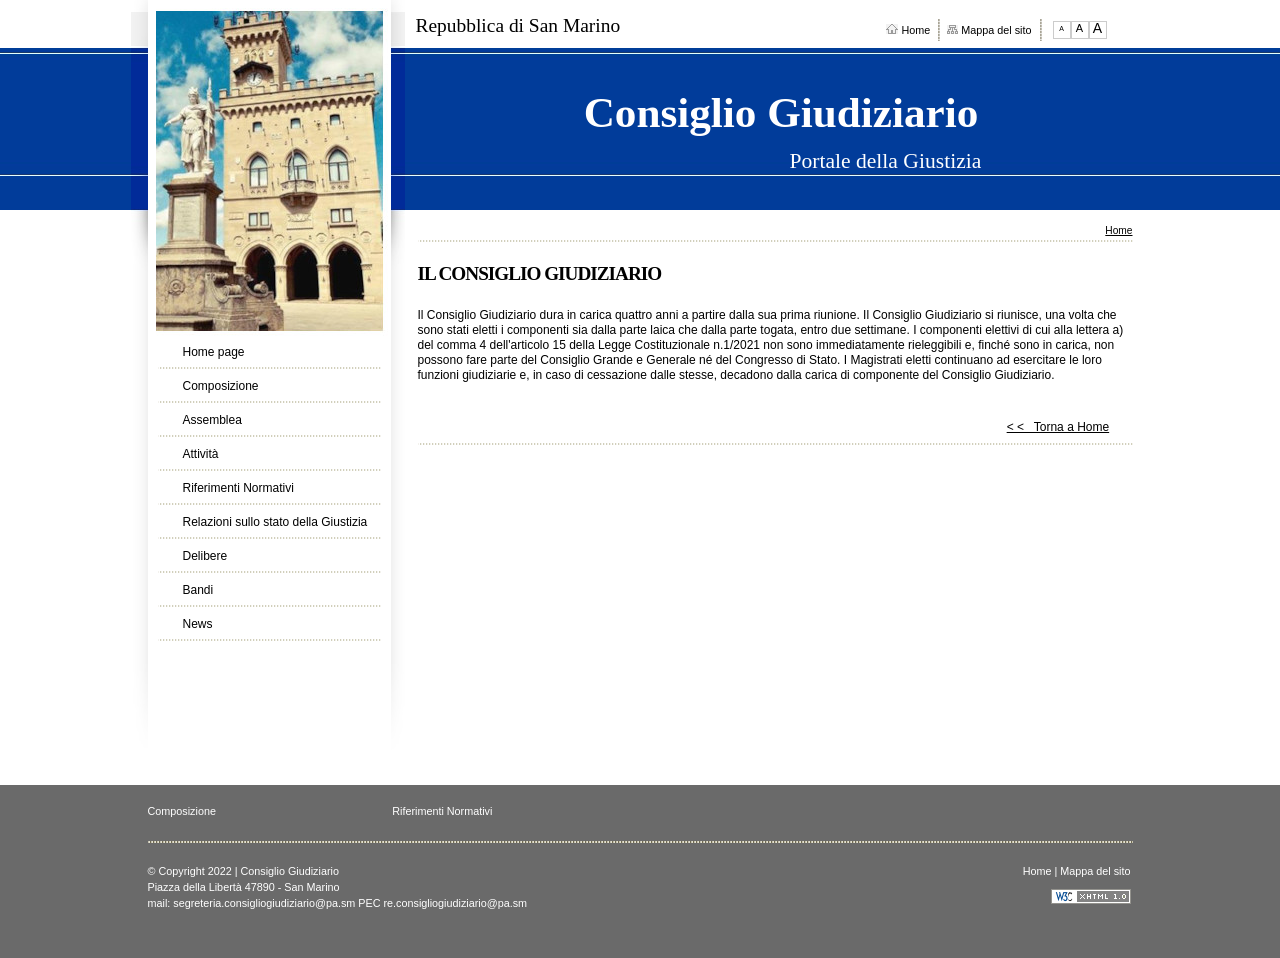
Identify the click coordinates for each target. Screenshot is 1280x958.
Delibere (205, 556)
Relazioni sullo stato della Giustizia (275, 522)
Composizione (221, 386)
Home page (214, 352)
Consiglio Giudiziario (781, 112)
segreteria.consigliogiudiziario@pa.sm (264, 903)
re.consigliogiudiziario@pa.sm (456, 903)
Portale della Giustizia (885, 161)
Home (908, 30)
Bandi (198, 590)
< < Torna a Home (1058, 427)
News (198, 624)
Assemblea (212, 420)
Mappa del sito (989, 30)
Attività (201, 454)
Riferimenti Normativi (238, 488)
